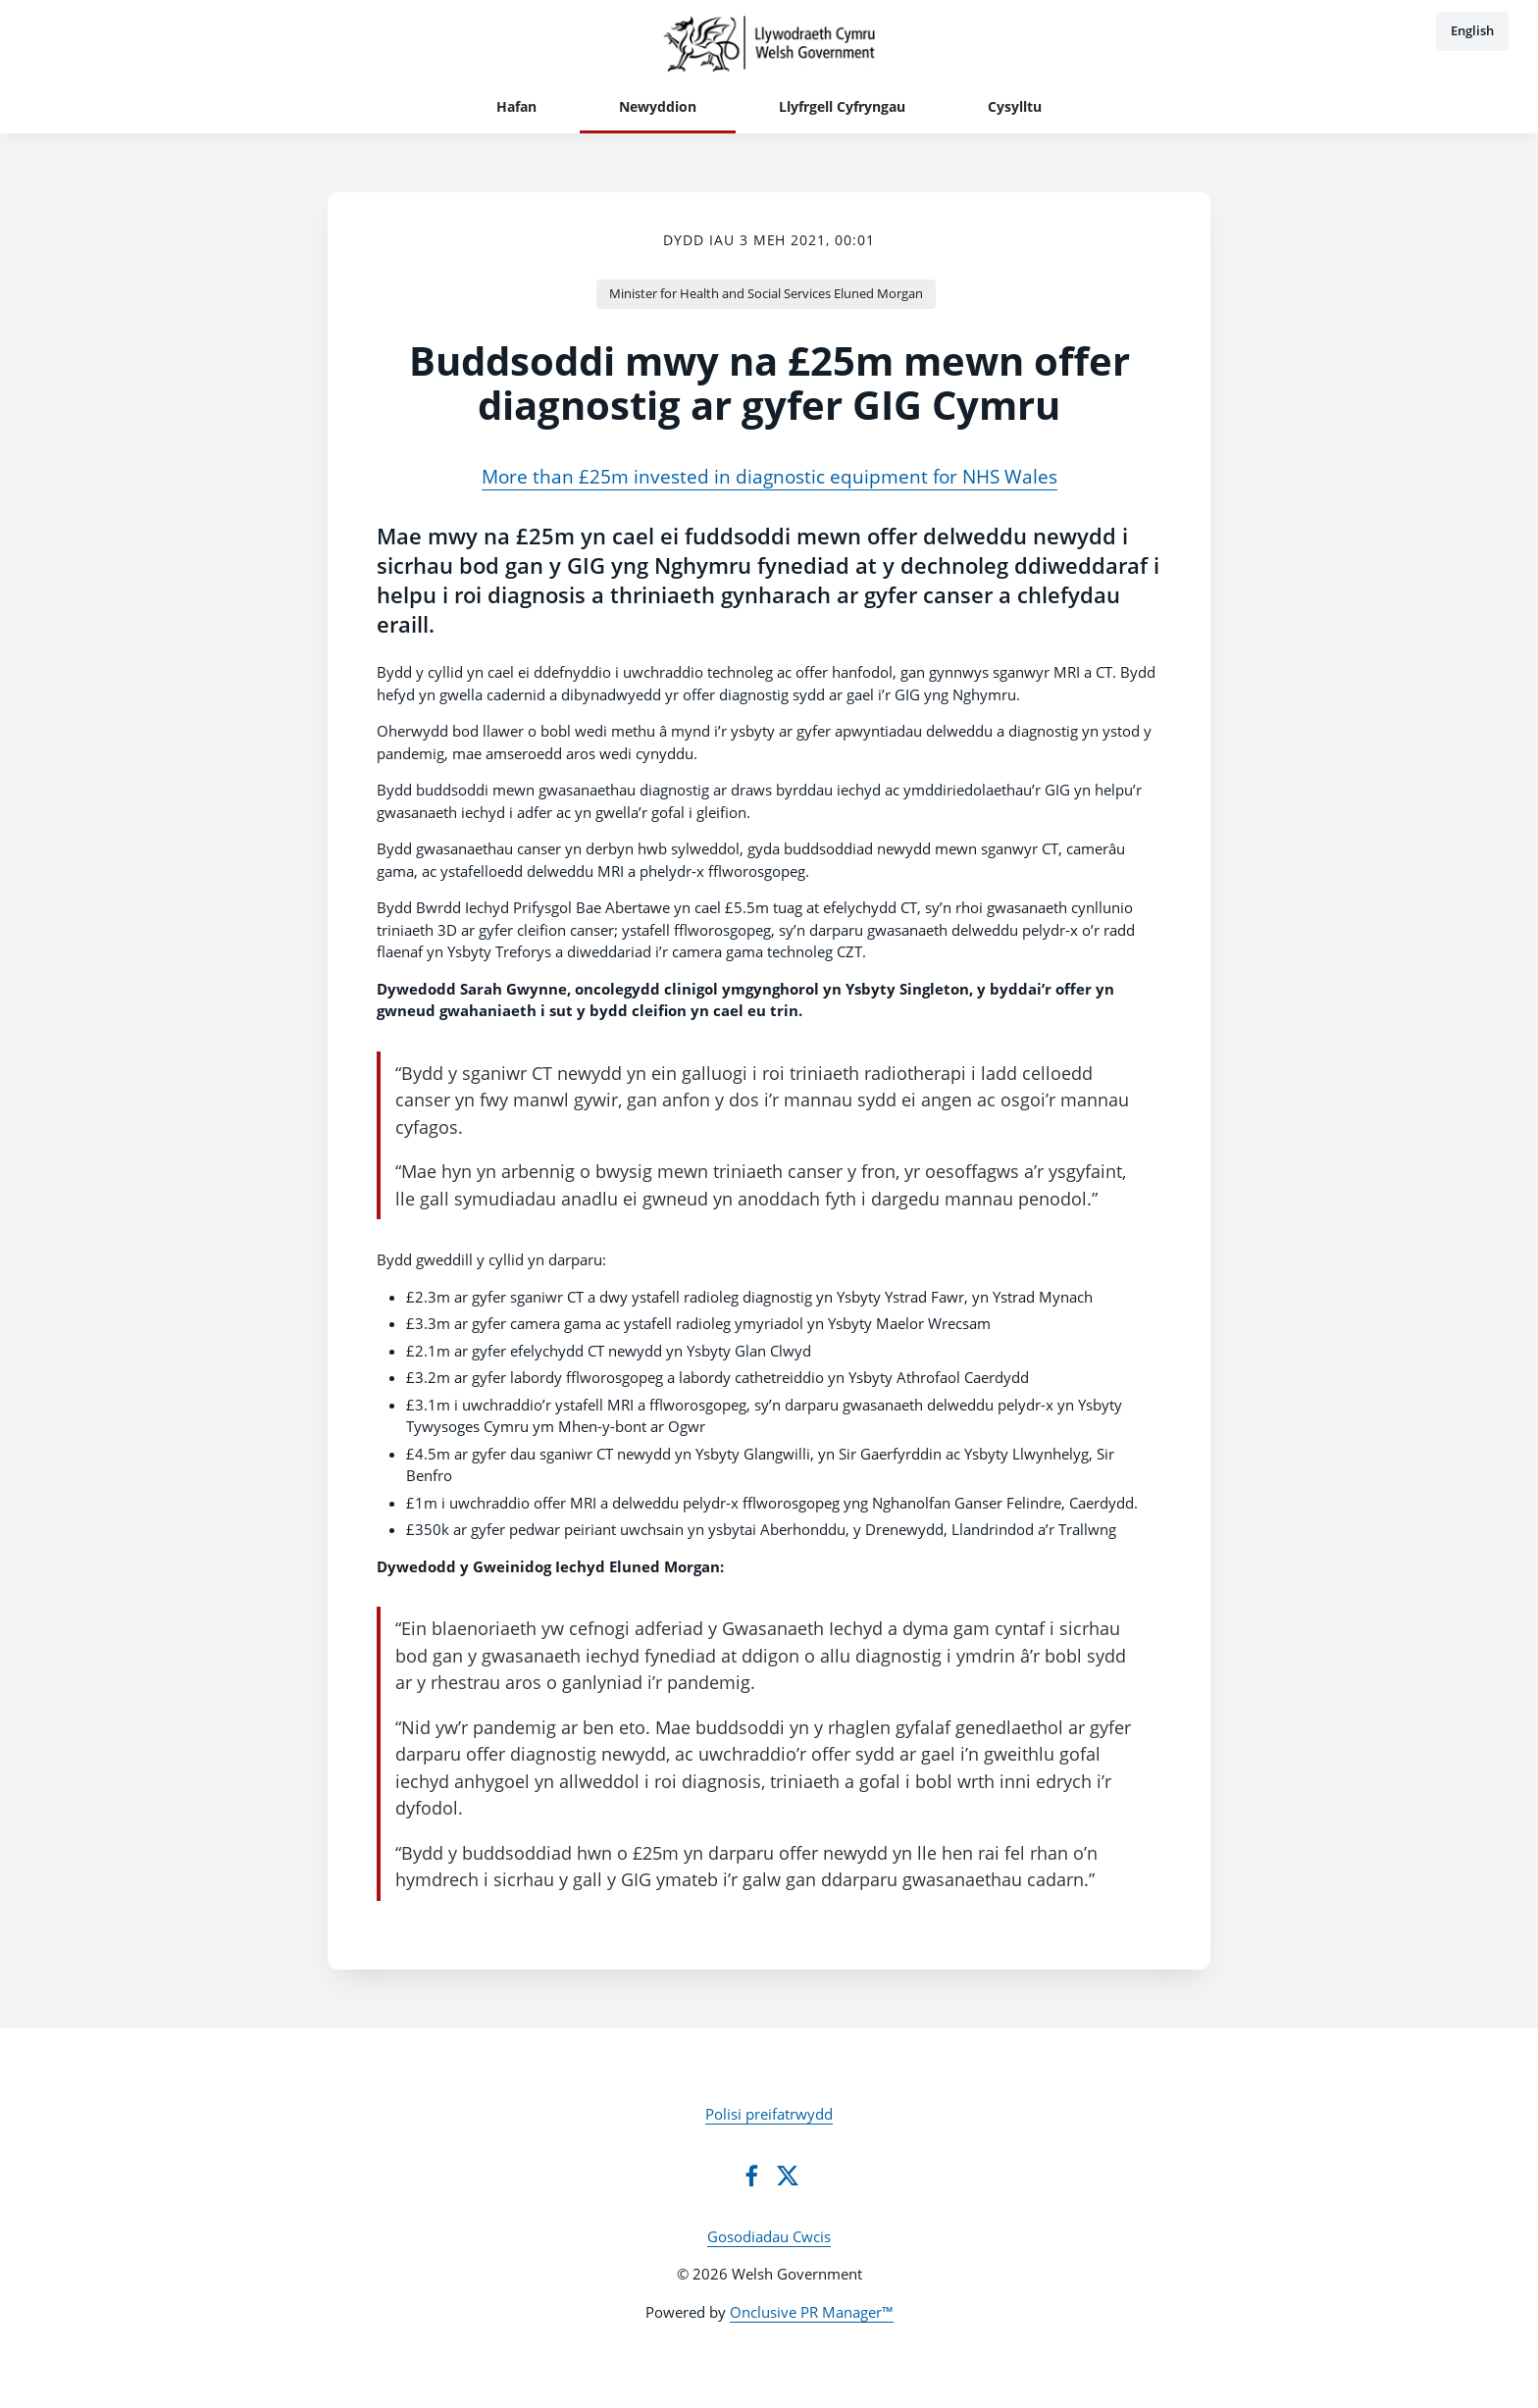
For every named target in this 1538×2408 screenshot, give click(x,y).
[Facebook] (751, 2175)
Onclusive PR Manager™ (812, 2312)
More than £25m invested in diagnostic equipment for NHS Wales (769, 476)
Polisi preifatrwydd (769, 2114)
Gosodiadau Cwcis (769, 2236)
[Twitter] (787, 2175)
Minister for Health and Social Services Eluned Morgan (766, 293)
